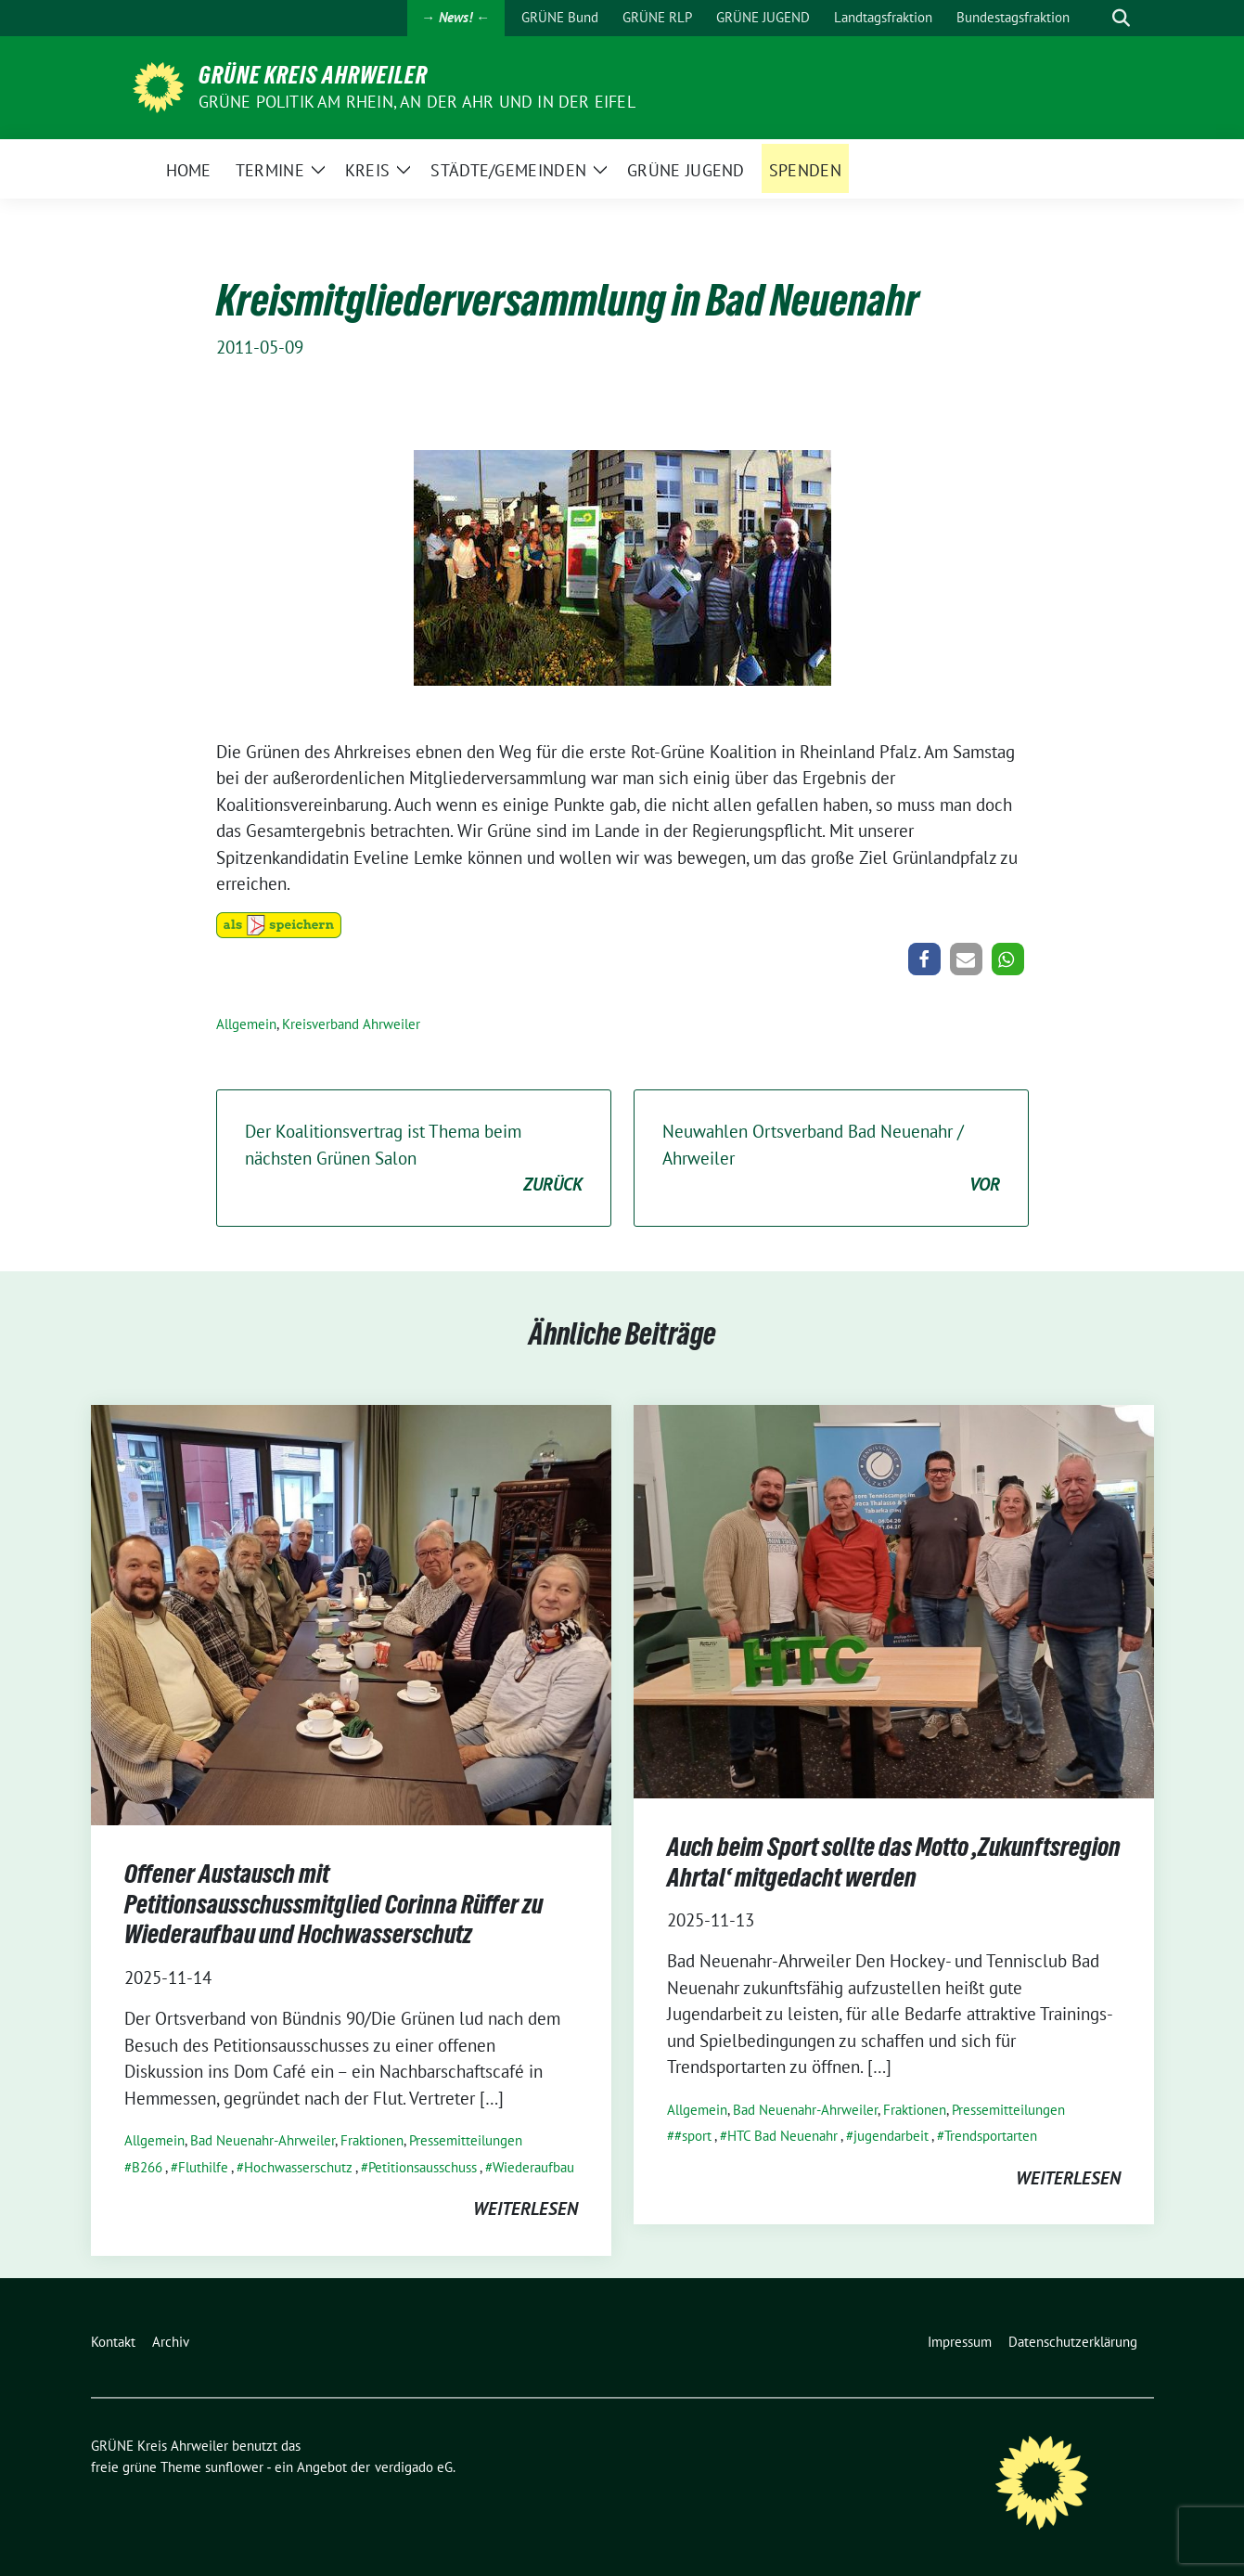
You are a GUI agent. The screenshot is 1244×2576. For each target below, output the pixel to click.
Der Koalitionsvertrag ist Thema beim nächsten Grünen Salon (414, 1159)
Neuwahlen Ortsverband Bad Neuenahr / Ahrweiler (831, 1159)
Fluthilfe (203, 2167)
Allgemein (246, 1024)
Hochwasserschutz (298, 2167)
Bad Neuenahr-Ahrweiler (262, 2140)
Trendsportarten (990, 2136)
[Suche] (1094, 18)
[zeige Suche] (1121, 18)
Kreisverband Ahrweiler (351, 1024)
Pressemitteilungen (465, 2140)
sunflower (234, 2467)
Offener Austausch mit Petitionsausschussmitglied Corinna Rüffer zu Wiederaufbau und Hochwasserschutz (333, 1904)
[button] (924, 959)
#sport (693, 2136)
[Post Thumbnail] (351, 1613)
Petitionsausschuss (422, 2167)
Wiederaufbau (533, 2167)
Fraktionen (372, 2140)
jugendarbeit (891, 2136)
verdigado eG (414, 2467)
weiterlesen (525, 2208)
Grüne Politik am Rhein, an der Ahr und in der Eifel (417, 101)
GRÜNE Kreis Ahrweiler (313, 75)
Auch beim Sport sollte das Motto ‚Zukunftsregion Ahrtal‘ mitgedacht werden (894, 1861)
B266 (147, 2167)
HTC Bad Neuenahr (782, 2136)
